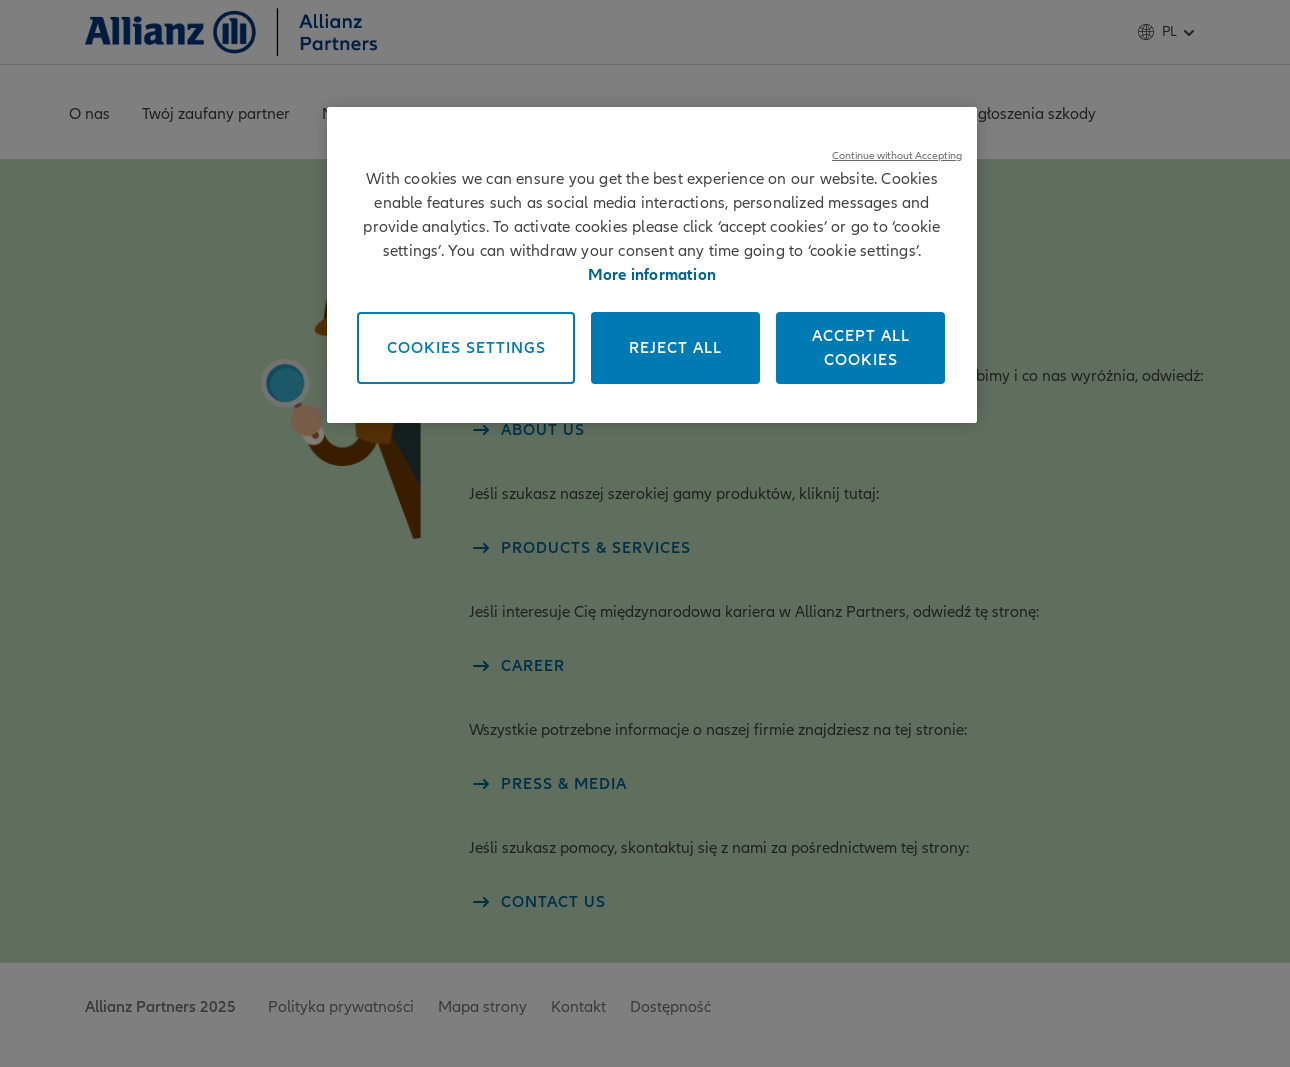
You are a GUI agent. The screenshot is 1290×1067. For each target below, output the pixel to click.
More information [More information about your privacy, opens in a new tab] (652, 275)
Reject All (675, 348)
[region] (652, 265)
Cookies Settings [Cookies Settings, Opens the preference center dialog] (466, 348)
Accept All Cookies (861, 348)
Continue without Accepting (897, 155)
